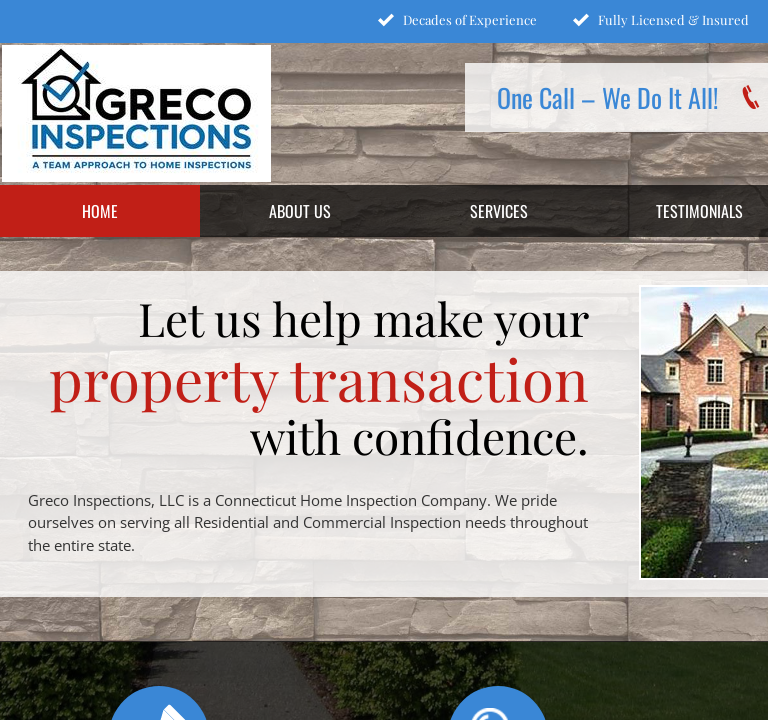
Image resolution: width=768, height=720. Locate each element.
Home (100, 211)
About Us (300, 211)
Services (499, 211)
